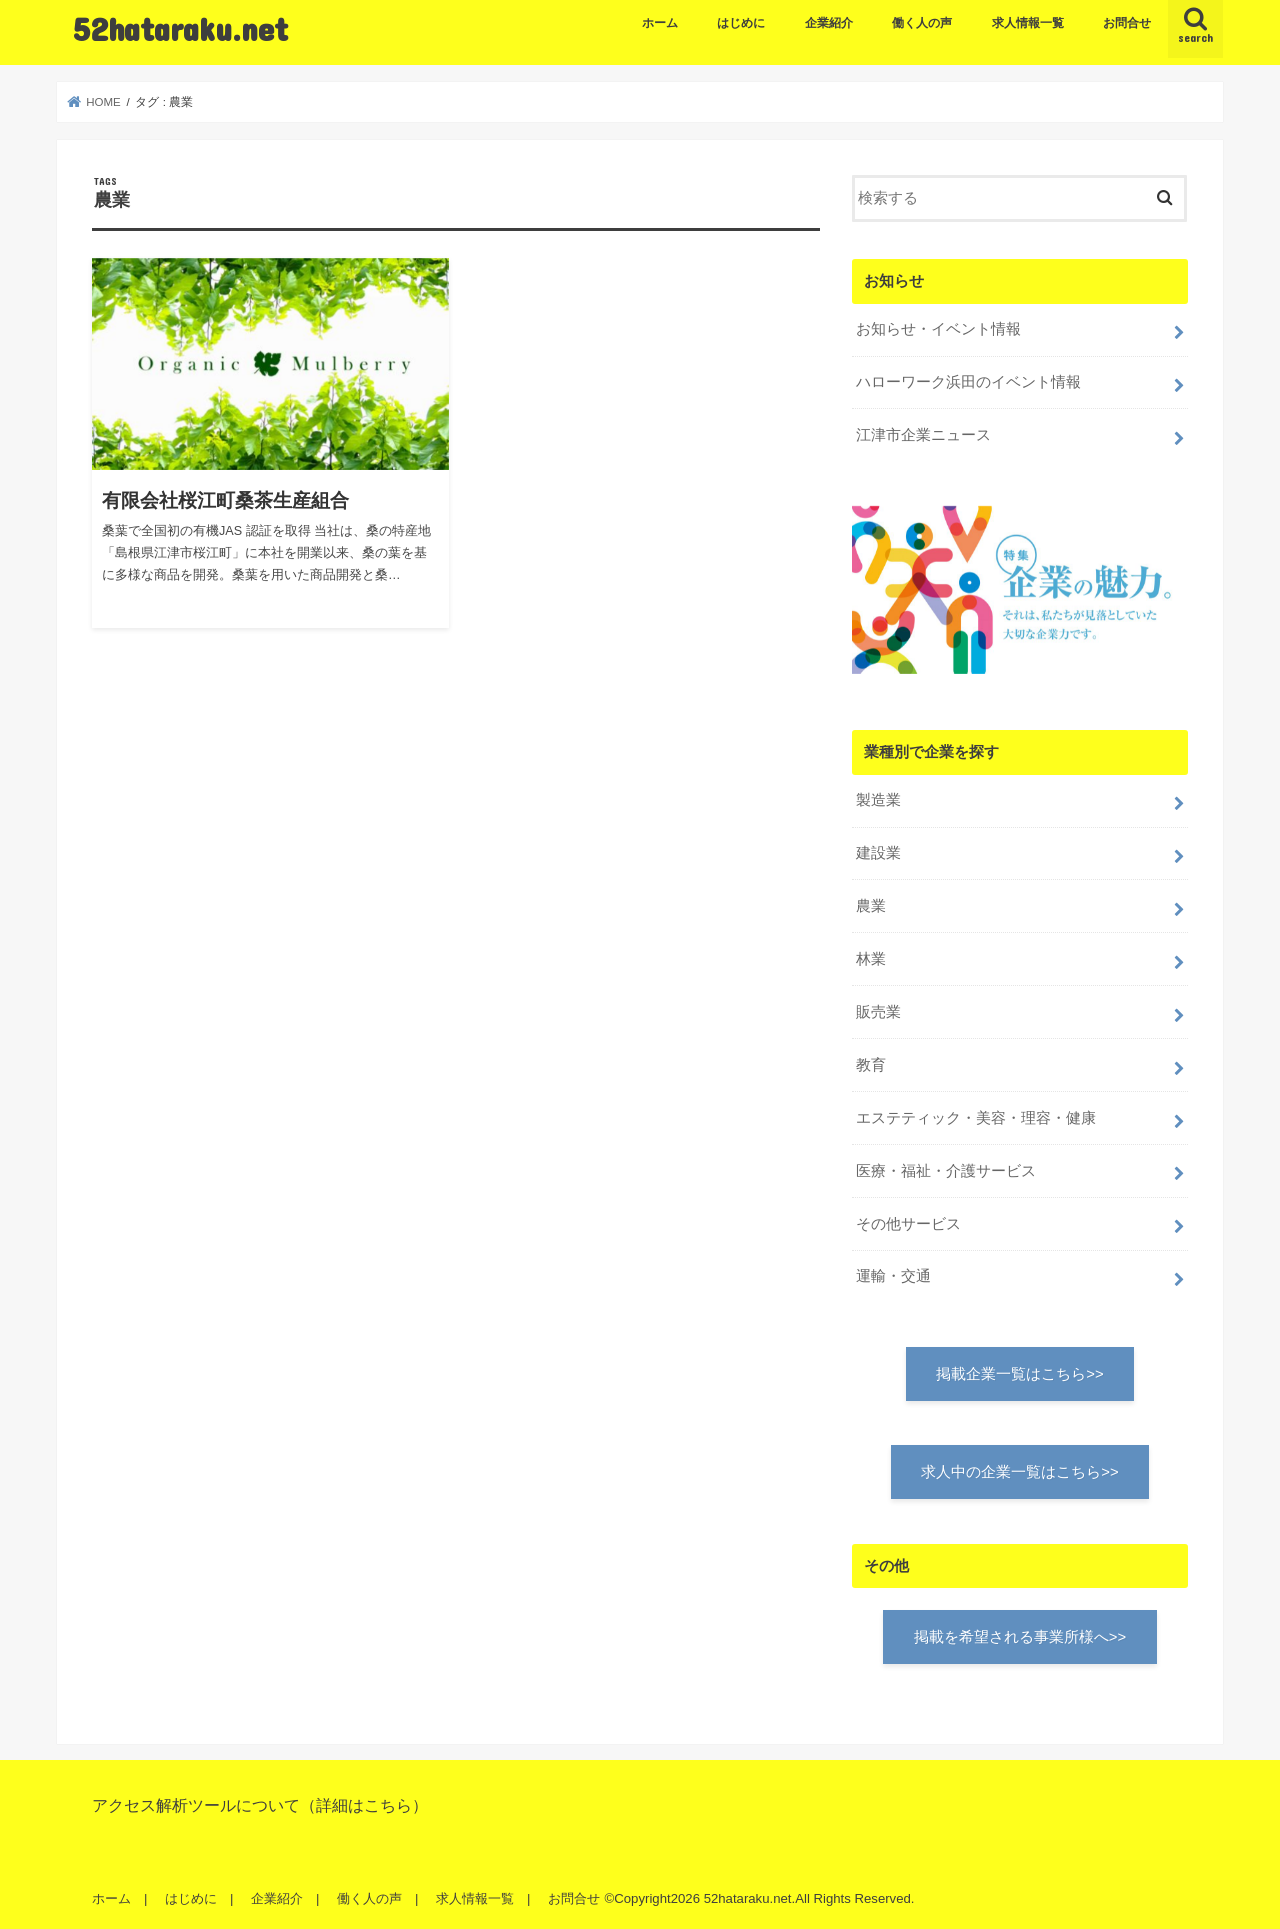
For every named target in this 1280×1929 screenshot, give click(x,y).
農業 (871, 906)
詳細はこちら (364, 1805)
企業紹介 (829, 23)
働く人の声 (922, 23)
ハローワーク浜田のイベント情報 (968, 382)
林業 (871, 959)
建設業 (878, 853)
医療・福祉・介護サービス (946, 1171)
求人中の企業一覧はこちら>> (1019, 1472)
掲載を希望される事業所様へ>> (1020, 1637)
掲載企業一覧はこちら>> (1019, 1374)
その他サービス (908, 1224)
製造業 (878, 800)
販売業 (878, 1012)
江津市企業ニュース (923, 435)
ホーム (660, 23)
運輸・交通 (893, 1276)
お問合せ (1127, 23)
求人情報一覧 (1028, 23)
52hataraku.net (180, 28)
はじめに (741, 23)
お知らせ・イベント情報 (938, 329)
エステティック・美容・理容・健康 (976, 1118)
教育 (871, 1065)
